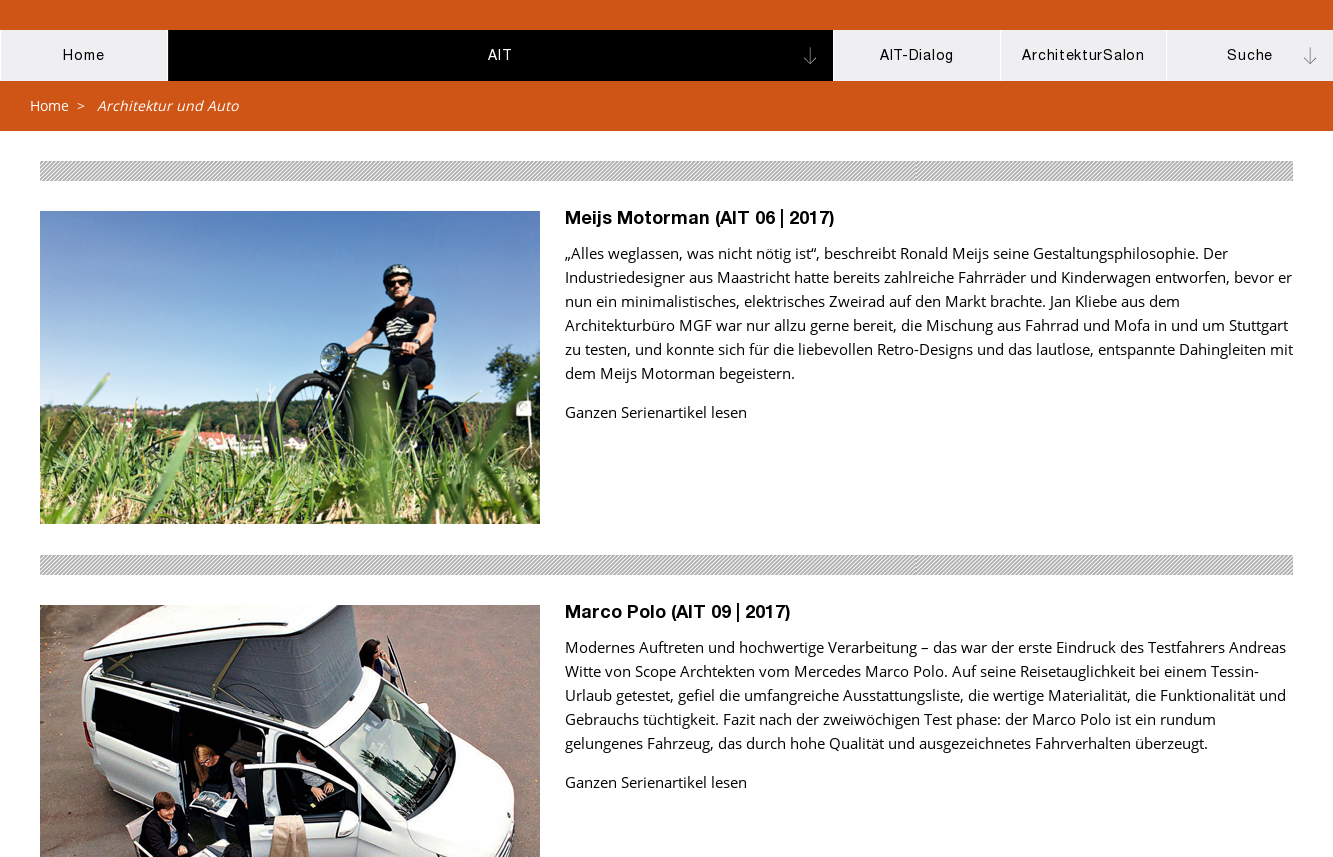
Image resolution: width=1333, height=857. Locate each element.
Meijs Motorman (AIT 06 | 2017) (700, 220)
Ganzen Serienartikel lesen (656, 412)
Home (49, 105)
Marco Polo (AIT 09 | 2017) (678, 614)
